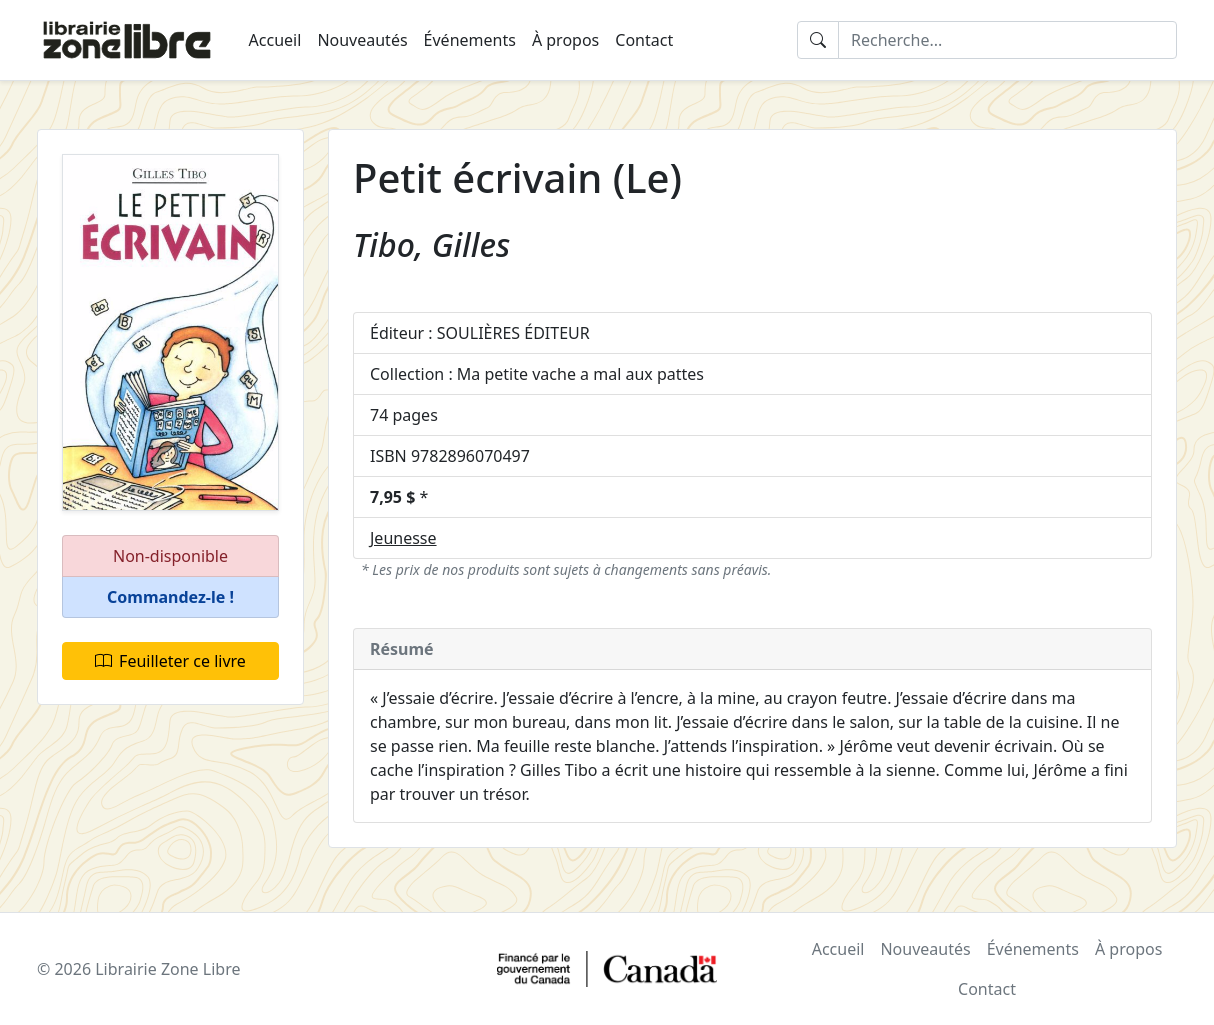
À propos (565, 40)
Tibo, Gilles (431, 244)
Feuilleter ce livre (170, 661)
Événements (470, 40)
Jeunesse (403, 538)
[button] (170, 597)
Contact (644, 40)
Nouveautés (362, 40)
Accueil (275, 40)
